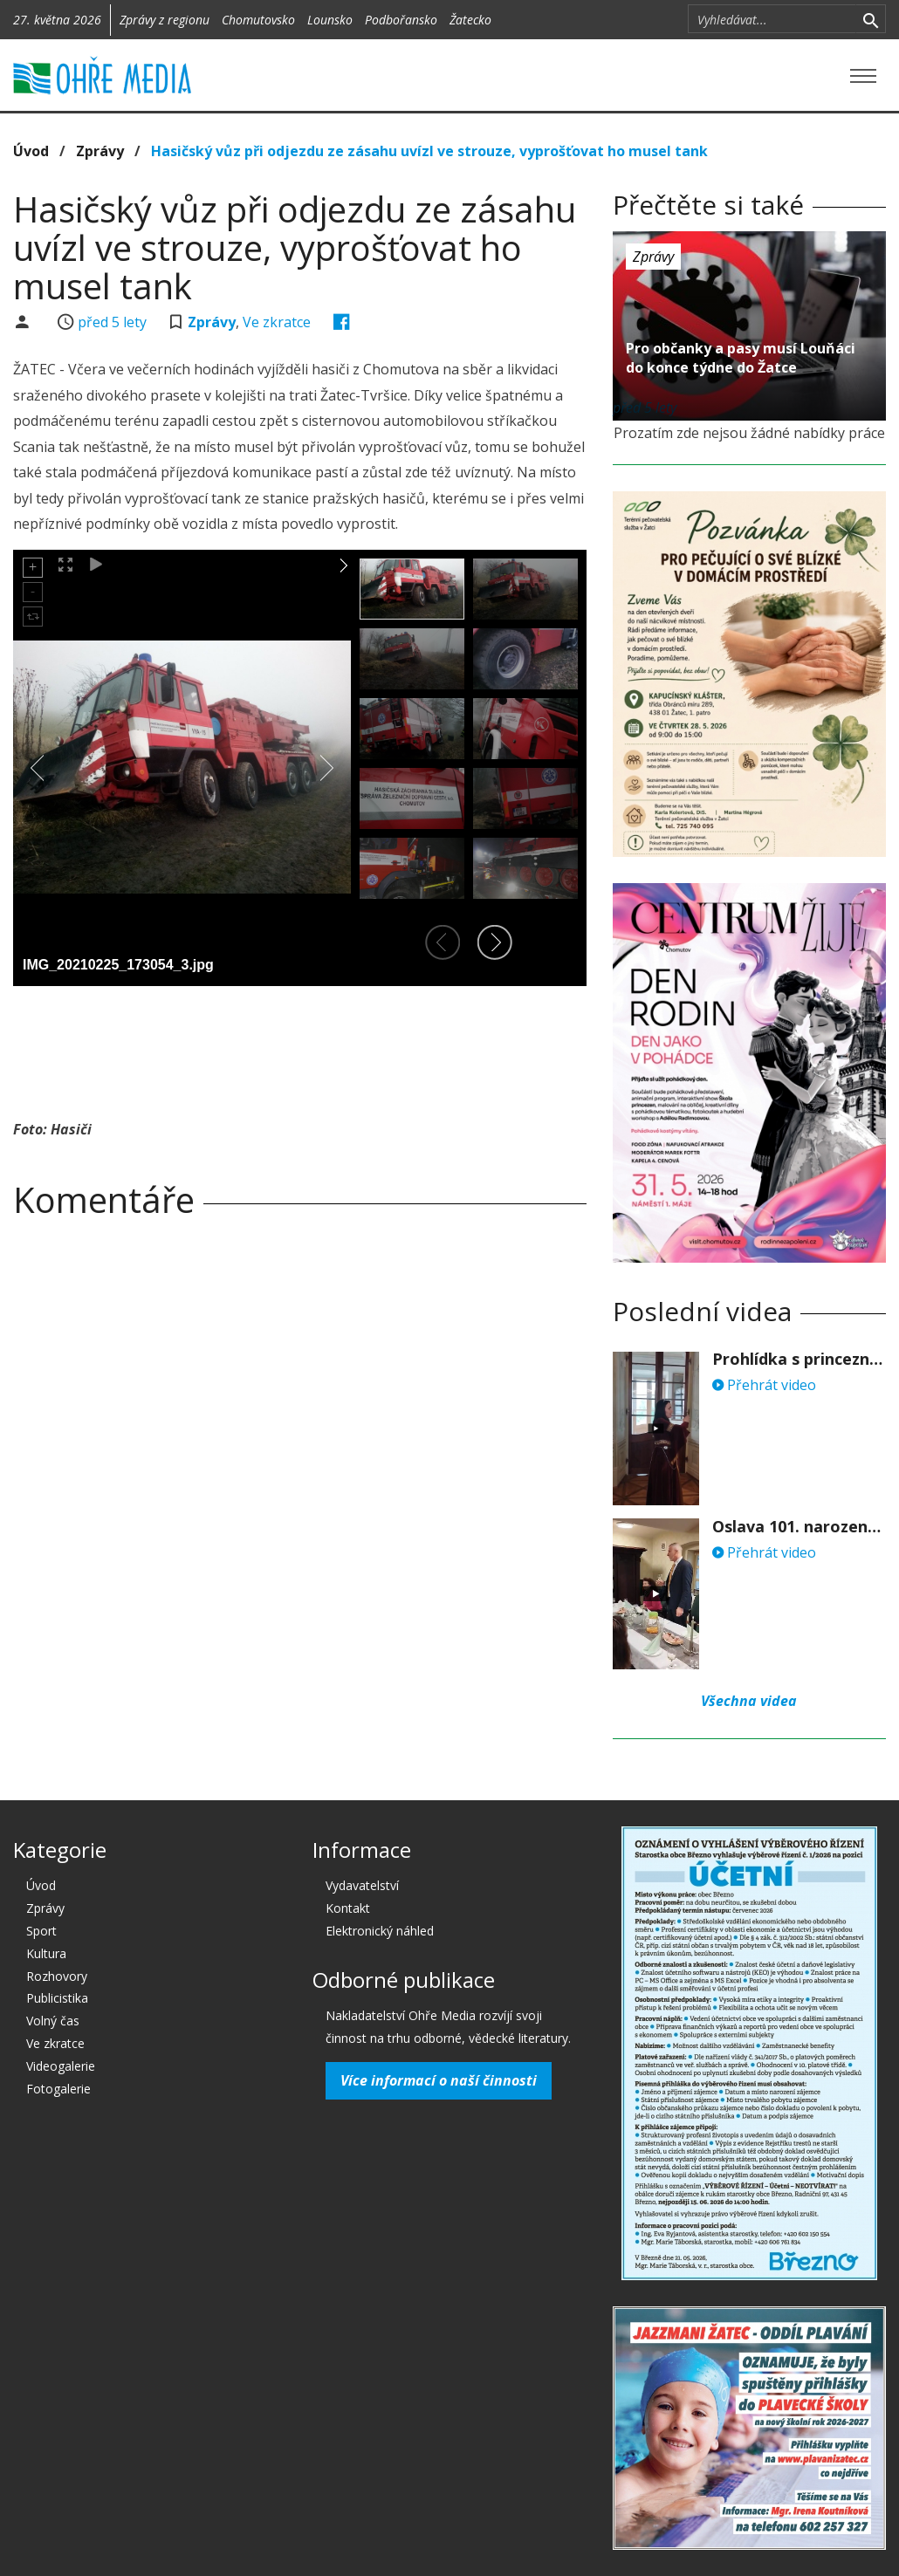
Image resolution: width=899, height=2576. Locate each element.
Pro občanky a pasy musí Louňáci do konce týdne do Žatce (740, 358)
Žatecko (470, 19)
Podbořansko (401, 19)
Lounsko (330, 19)
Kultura (46, 1953)
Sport (41, 1930)
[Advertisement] (331, 1047)
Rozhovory (56, 1976)
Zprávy (100, 151)
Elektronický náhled (380, 1930)
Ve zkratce (277, 322)
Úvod (31, 151)
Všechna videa (749, 1700)
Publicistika (57, 1998)
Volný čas (52, 2020)
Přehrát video (764, 1384)
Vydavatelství (362, 1885)
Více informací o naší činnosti (438, 2080)
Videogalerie (60, 2066)
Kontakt (348, 1908)
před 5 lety (112, 322)
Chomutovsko (258, 19)
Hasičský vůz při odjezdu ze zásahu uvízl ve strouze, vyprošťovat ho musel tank (429, 151)
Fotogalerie (58, 2088)
